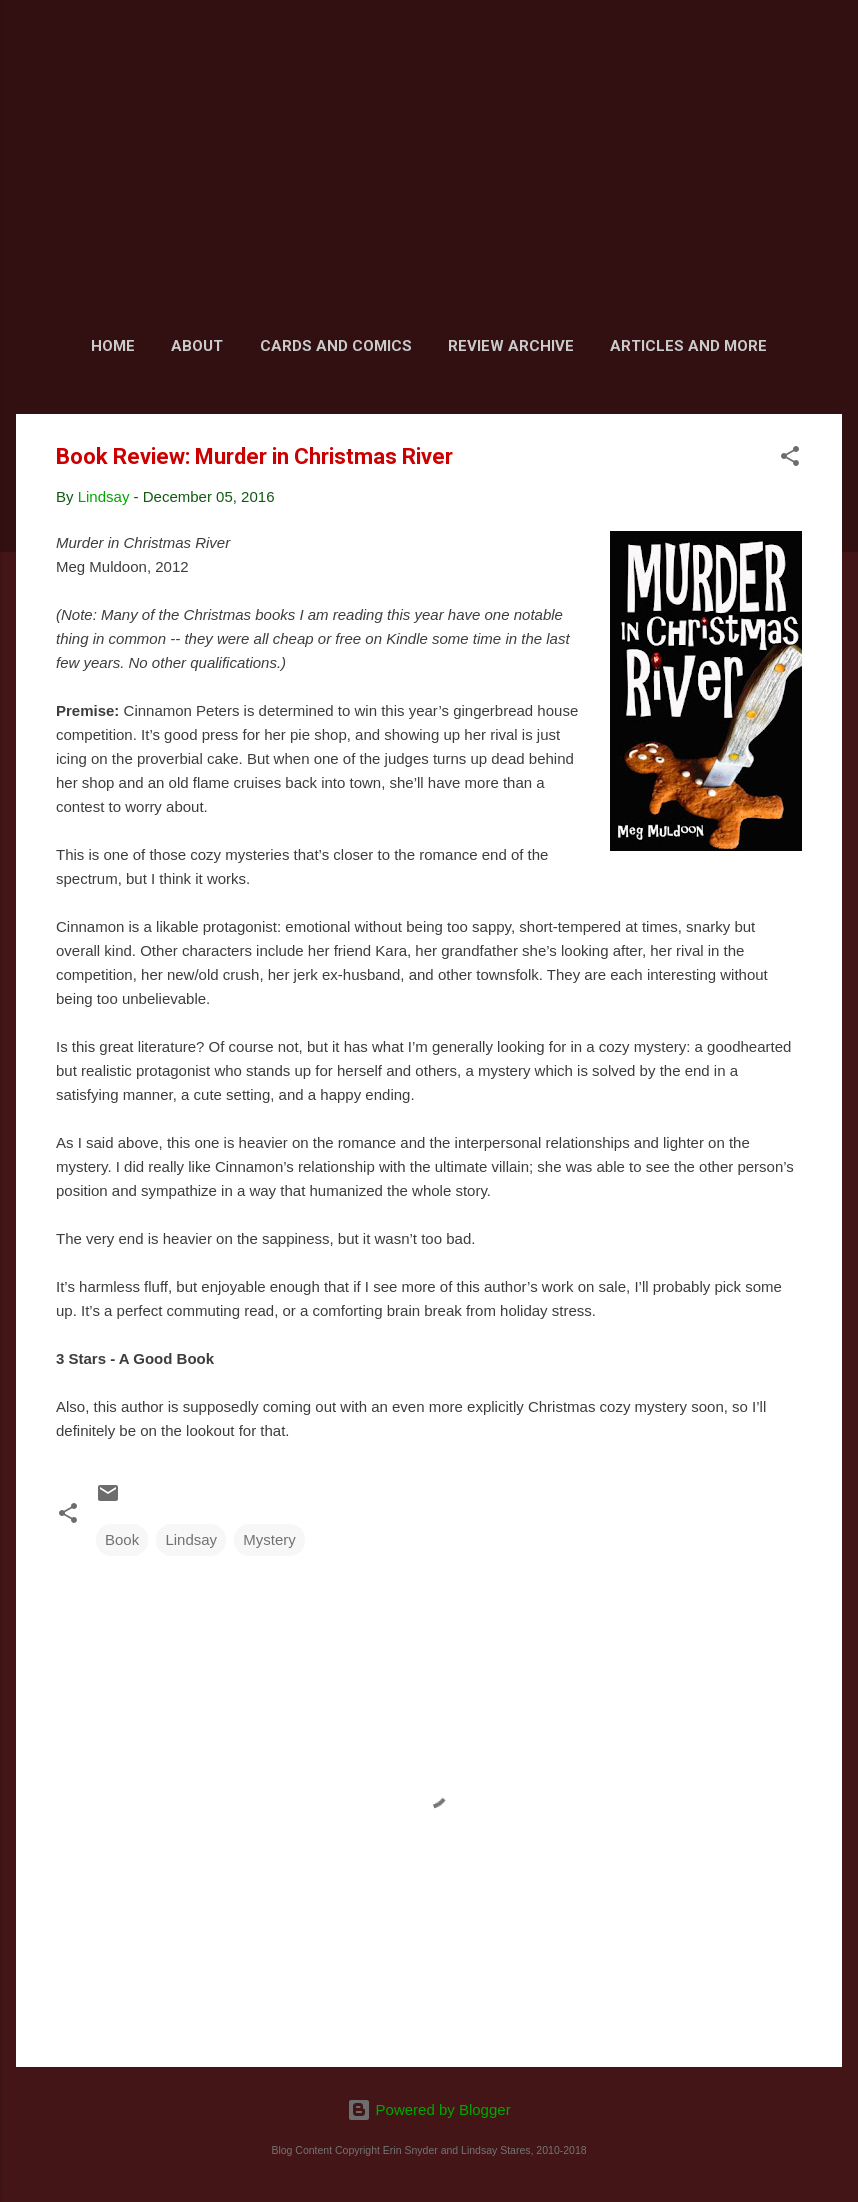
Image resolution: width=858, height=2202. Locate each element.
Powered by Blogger (428, 2109)
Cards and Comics (336, 346)
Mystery (269, 1539)
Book (122, 1539)
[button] (790, 459)
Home (113, 346)
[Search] (830, 54)
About (197, 346)
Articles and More (688, 346)
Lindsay (191, 1539)
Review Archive (511, 346)
